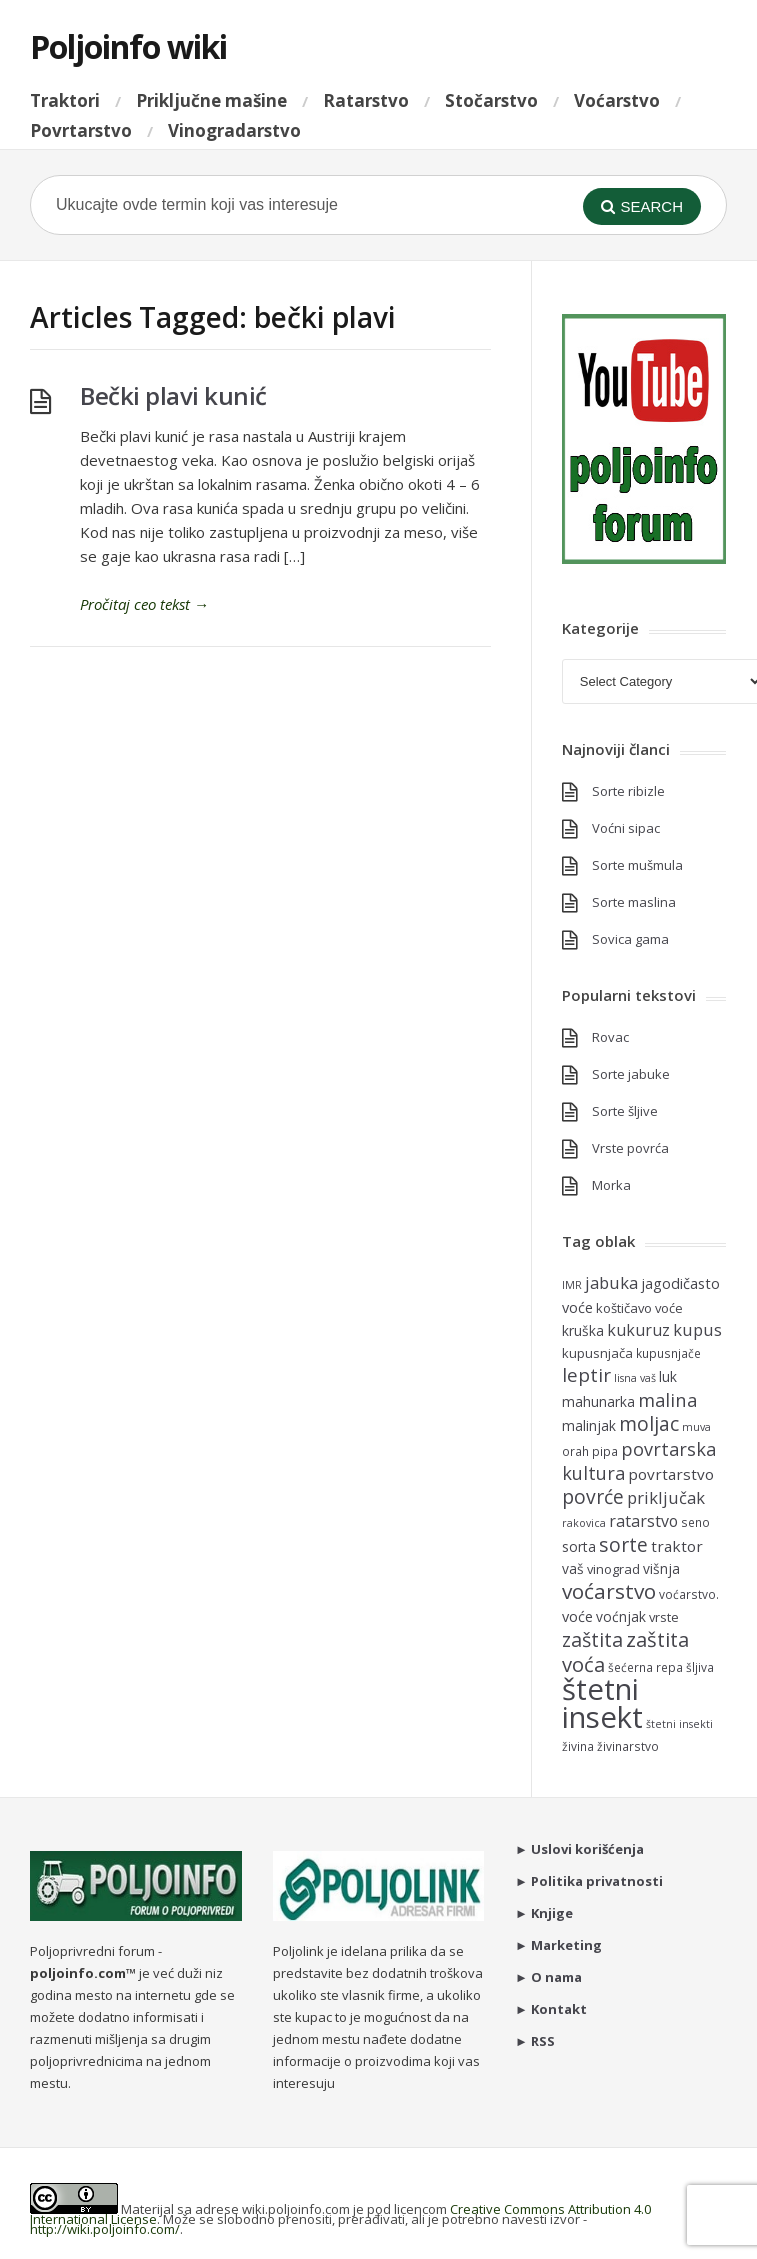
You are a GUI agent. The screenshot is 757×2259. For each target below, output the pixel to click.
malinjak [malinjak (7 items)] (589, 1425)
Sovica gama (630, 939)
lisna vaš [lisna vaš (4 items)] (635, 1378)
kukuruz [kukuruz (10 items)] (638, 1330)
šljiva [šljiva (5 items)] (700, 1667)
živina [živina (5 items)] (578, 1746)
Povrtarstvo (81, 130)
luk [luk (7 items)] (668, 1376)
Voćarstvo (617, 100)
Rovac (610, 1037)
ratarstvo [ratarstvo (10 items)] (643, 1521)
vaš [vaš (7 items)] (573, 1568)
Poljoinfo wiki (128, 46)
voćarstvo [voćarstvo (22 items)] (609, 1591)
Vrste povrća (630, 1148)
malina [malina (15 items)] (667, 1399)
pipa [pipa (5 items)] (605, 1451)
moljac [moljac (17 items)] (649, 1423)
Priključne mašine (211, 100)
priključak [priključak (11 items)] (666, 1497)
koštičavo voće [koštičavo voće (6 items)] (639, 1308)
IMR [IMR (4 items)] (572, 1285)
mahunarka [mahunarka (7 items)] (598, 1401)
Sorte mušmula (637, 865)
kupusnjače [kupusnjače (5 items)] (668, 1353)
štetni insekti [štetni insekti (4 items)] (679, 1724)
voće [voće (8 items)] (577, 1616)
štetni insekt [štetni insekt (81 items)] (602, 1703)
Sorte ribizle (628, 791)
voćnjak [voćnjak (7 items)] (621, 1616)
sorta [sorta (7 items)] (579, 1546)
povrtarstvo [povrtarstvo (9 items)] (671, 1474)
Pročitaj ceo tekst (144, 604)
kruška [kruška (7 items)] (583, 1330)
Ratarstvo (366, 100)
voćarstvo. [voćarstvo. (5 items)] (689, 1594)
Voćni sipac (626, 828)
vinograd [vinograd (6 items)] (613, 1569)
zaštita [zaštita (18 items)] (592, 1639)
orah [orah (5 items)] (575, 1451)
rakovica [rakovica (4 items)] (584, 1523)
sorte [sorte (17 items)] (623, 1544)
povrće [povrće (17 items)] (593, 1496)
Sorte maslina (634, 902)
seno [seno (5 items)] (695, 1522)
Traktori (65, 100)
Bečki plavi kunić (173, 395)
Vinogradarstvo (234, 130)
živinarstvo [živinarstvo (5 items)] (628, 1746)
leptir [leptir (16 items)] (586, 1375)
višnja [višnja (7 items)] (661, 1568)
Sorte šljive (625, 1111)
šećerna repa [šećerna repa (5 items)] (645, 1667)
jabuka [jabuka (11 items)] (611, 1282)
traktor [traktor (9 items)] (677, 1546)
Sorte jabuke (631, 1074)
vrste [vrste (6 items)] (664, 1617)
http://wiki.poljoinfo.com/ (105, 2229)
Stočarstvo (491, 100)
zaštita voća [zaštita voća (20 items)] (625, 1651)
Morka (611, 1185)
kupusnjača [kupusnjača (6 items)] (597, 1353)
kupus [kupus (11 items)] (697, 1329)
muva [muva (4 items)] (696, 1427)
